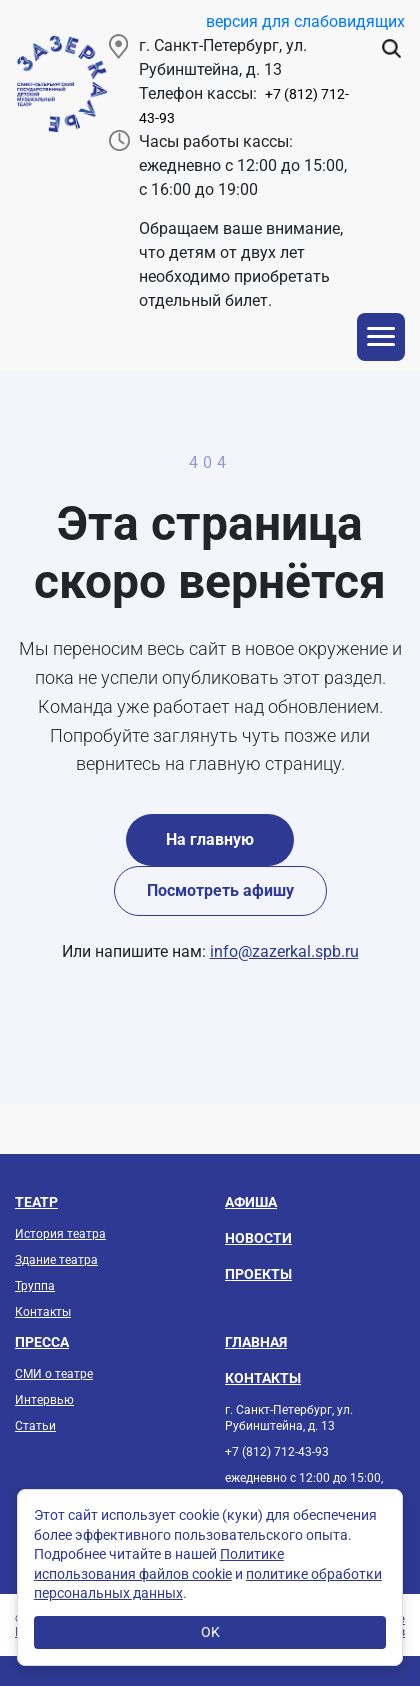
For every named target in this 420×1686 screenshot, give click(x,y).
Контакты (43, 1312)
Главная (256, 1342)
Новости (258, 1238)
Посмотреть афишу (220, 890)
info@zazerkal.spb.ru (284, 951)
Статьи (35, 1426)
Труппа (35, 1286)
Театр (36, 1202)
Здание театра (56, 1260)
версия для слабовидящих (305, 21)
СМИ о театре (54, 1374)
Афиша (251, 1202)
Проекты (258, 1274)
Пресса (42, 1342)
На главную (210, 839)
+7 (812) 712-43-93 (277, 1452)
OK (210, 1632)
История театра (60, 1234)
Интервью (44, 1400)
